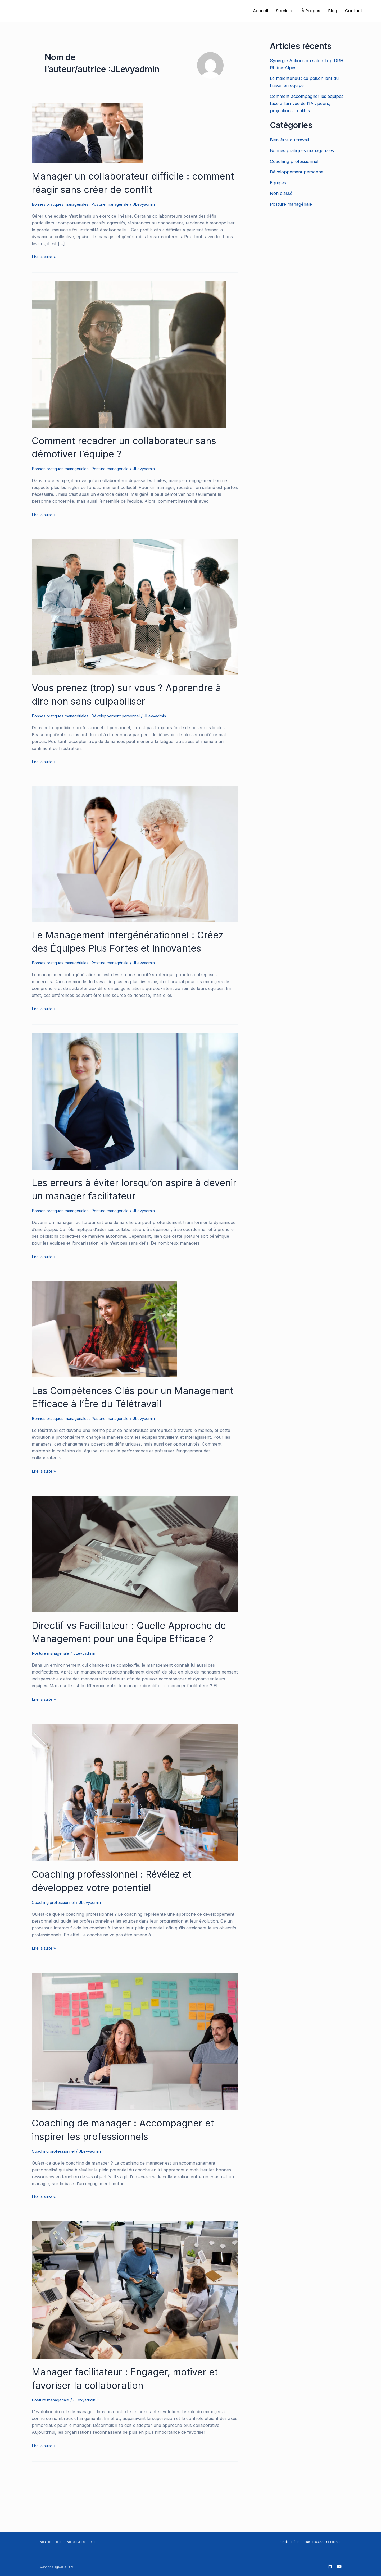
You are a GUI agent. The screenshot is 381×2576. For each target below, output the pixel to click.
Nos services (78, 2542)
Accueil (260, 11)
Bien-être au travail (290, 140)
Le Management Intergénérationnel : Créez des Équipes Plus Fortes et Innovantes (120, 947)
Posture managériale (118, 204)
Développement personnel (124, 715)
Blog (332, 11)
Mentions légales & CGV (58, 2567)
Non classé (282, 193)
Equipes (278, 182)
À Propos (310, 11)
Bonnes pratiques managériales (63, 204)
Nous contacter (51, 2542)
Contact (353, 11)
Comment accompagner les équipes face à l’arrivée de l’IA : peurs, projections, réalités (309, 103)
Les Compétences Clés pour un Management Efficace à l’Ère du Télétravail (109, 1415)
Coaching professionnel (56, 1940)
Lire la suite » (45, 256)
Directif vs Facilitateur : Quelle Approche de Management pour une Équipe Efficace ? (134, 1663)
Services (284, 11)
